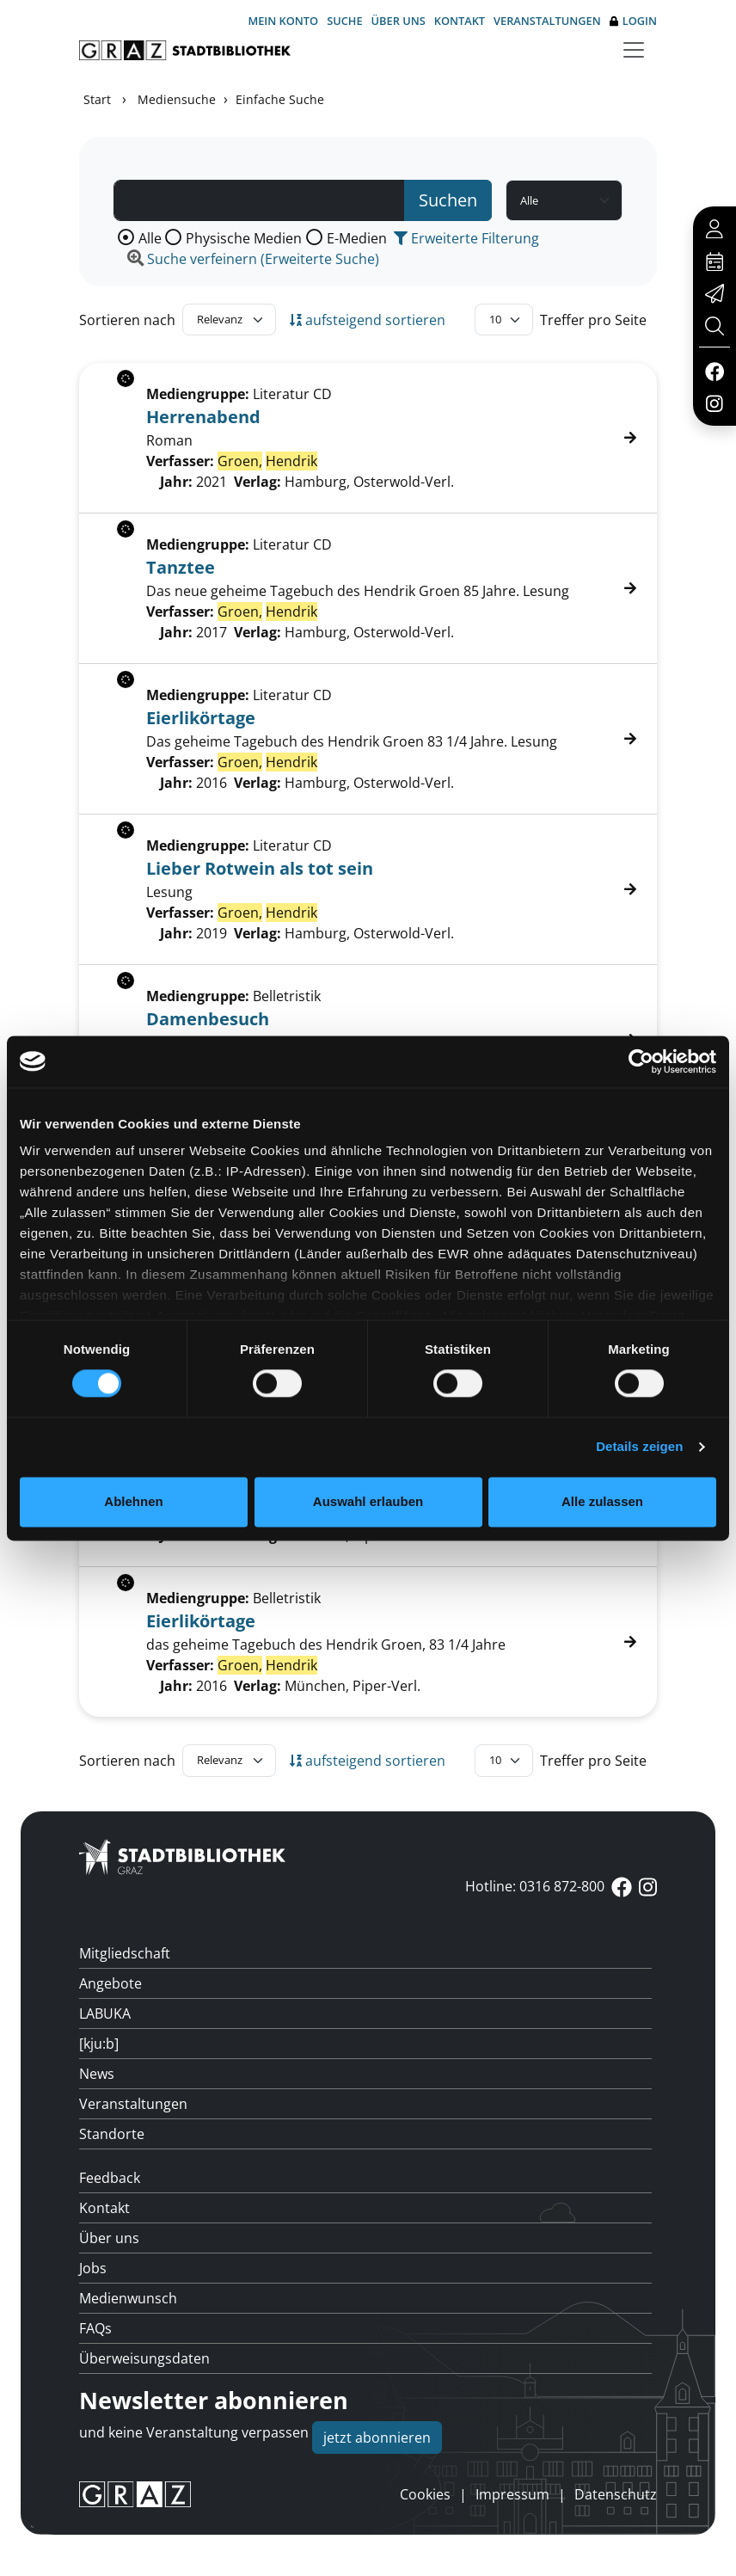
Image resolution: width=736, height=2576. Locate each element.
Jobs (93, 2268)
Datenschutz (615, 2494)
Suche (344, 20)
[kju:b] (99, 2043)
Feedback (109, 2177)
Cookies (425, 2494)
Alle (150, 238)
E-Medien (357, 238)
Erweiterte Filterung (466, 238)
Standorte (111, 2133)
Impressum (512, 2494)
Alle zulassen (602, 1501)
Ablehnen (133, 1501)
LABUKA (105, 2013)
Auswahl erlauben (368, 1501)
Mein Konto (283, 20)
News (96, 2073)
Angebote (110, 1983)
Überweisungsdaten (144, 2358)
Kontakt (459, 20)
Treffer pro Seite (593, 319)
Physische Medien (244, 238)
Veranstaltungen (547, 20)
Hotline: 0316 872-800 (534, 1886)
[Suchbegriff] (259, 200)
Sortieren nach (127, 319)
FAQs (95, 2328)
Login (633, 21)
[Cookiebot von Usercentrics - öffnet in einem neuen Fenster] (641, 1061)
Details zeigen (639, 1447)
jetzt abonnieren (377, 2437)
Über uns (398, 20)
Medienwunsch (128, 2298)
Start (97, 99)
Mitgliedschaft (124, 1953)
